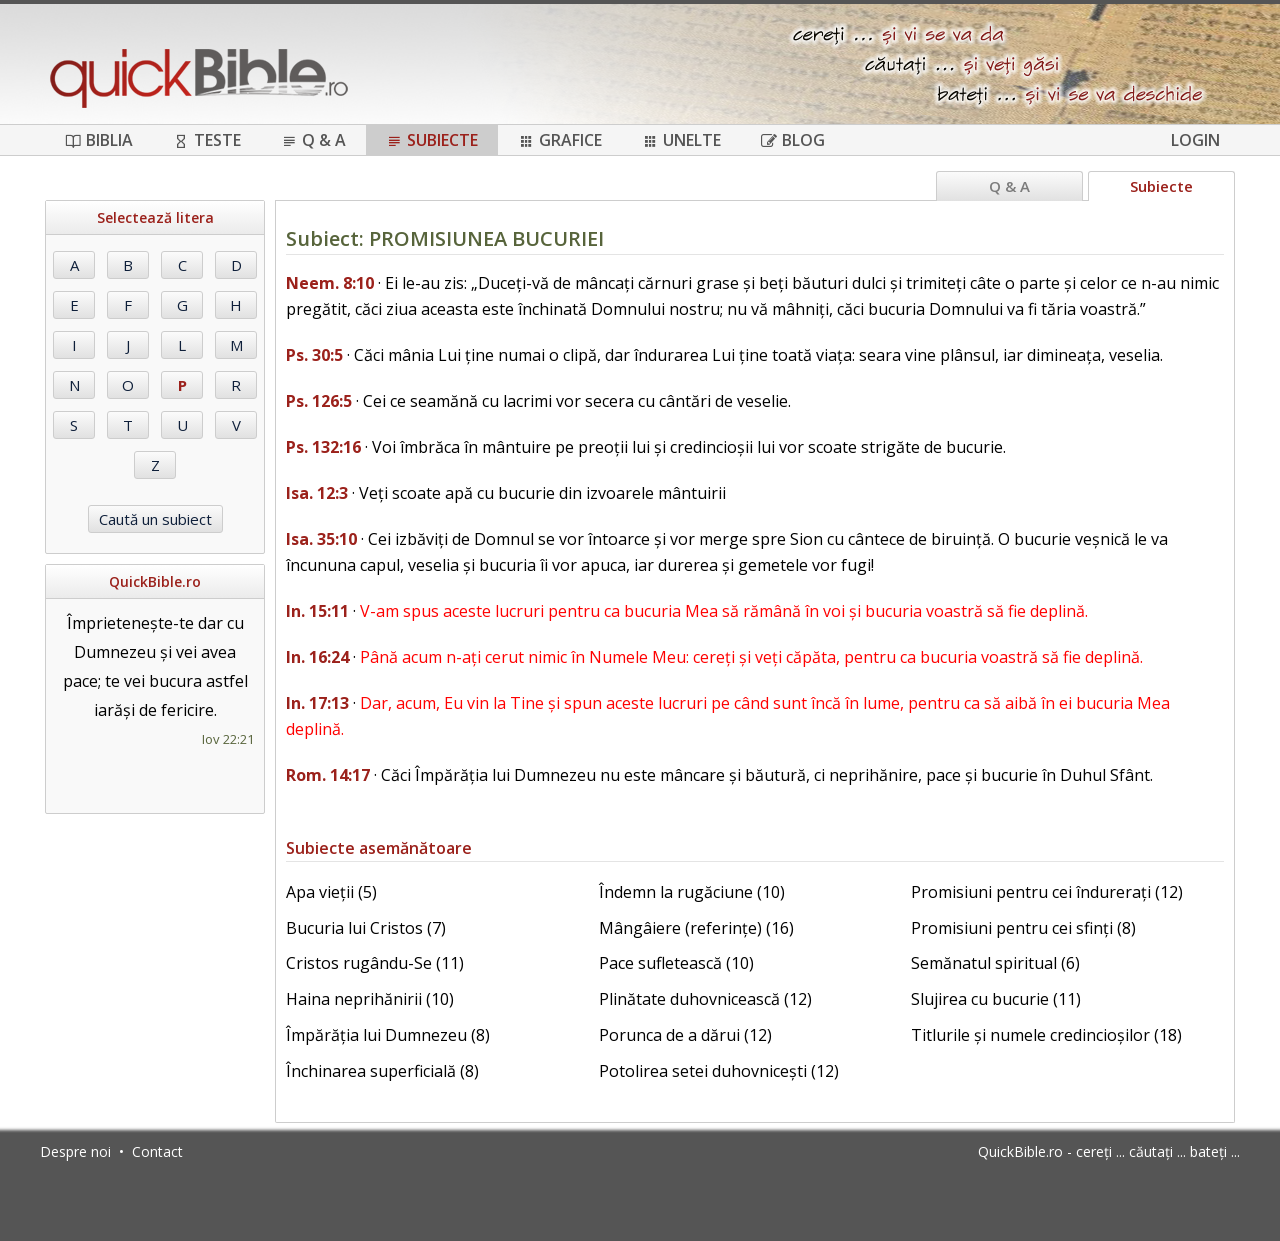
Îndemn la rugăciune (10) (692, 892)
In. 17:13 (317, 703)
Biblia (99, 140)
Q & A (313, 140)
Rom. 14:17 (328, 775)
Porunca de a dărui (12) (685, 1035)
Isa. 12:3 (317, 493)
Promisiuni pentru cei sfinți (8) (1023, 928)
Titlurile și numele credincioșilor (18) (1046, 1035)
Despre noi (75, 1151)
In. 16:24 (317, 657)
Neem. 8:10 (330, 283)
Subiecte (432, 140)
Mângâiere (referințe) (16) (696, 928)
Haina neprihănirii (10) (370, 999)
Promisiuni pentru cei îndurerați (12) (1047, 892)
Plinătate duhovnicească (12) (705, 999)
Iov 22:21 (228, 739)
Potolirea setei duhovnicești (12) (719, 1071)
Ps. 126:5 (319, 401)
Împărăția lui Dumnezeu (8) (388, 1035)
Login (1195, 140)
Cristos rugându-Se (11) (375, 963)
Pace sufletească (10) (676, 963)
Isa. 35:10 (321, 539)
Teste (207, 140)
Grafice (560, 140)
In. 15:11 (317, 611)
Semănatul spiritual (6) (995, 963)
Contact (157, 1151)
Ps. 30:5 (314, 355)
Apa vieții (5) (331, 892)
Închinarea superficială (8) (382, 1071)
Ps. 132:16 (323, 447)
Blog (793, 140)
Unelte (681, 140)
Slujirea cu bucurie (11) (996, 999)
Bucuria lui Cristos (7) (366, 928)
